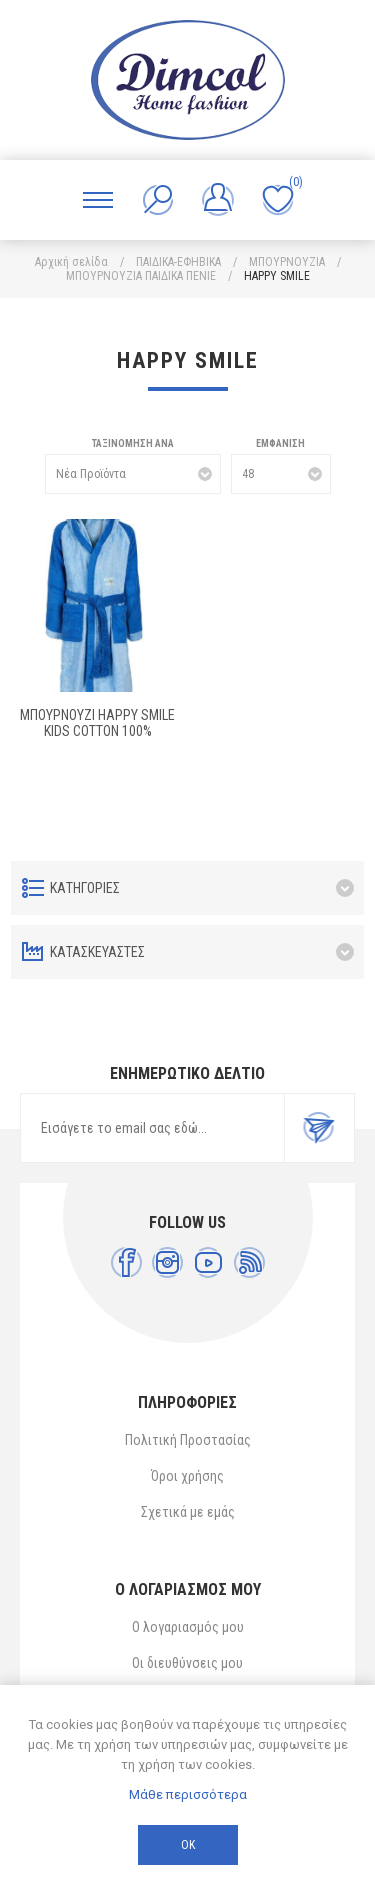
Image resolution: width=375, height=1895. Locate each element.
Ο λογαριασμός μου (188, 1627)
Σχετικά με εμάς (188, 1512)
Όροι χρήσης (187, 1476)
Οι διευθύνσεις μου (187, 1663)
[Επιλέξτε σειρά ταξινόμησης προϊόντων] (133, 474)
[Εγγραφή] (152, 1128)
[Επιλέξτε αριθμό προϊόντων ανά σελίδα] (281, 474)
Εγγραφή (319, 1128)
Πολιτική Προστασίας (188, 1440)
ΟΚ (188, 1845)
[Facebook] (126, 1262)
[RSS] (249, 1262)
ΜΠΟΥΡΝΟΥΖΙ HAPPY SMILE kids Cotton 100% (97, 723)
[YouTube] (208, 1262)
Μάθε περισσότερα (188, 1794)
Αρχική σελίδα (71, 262)
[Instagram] (167, 1262)
